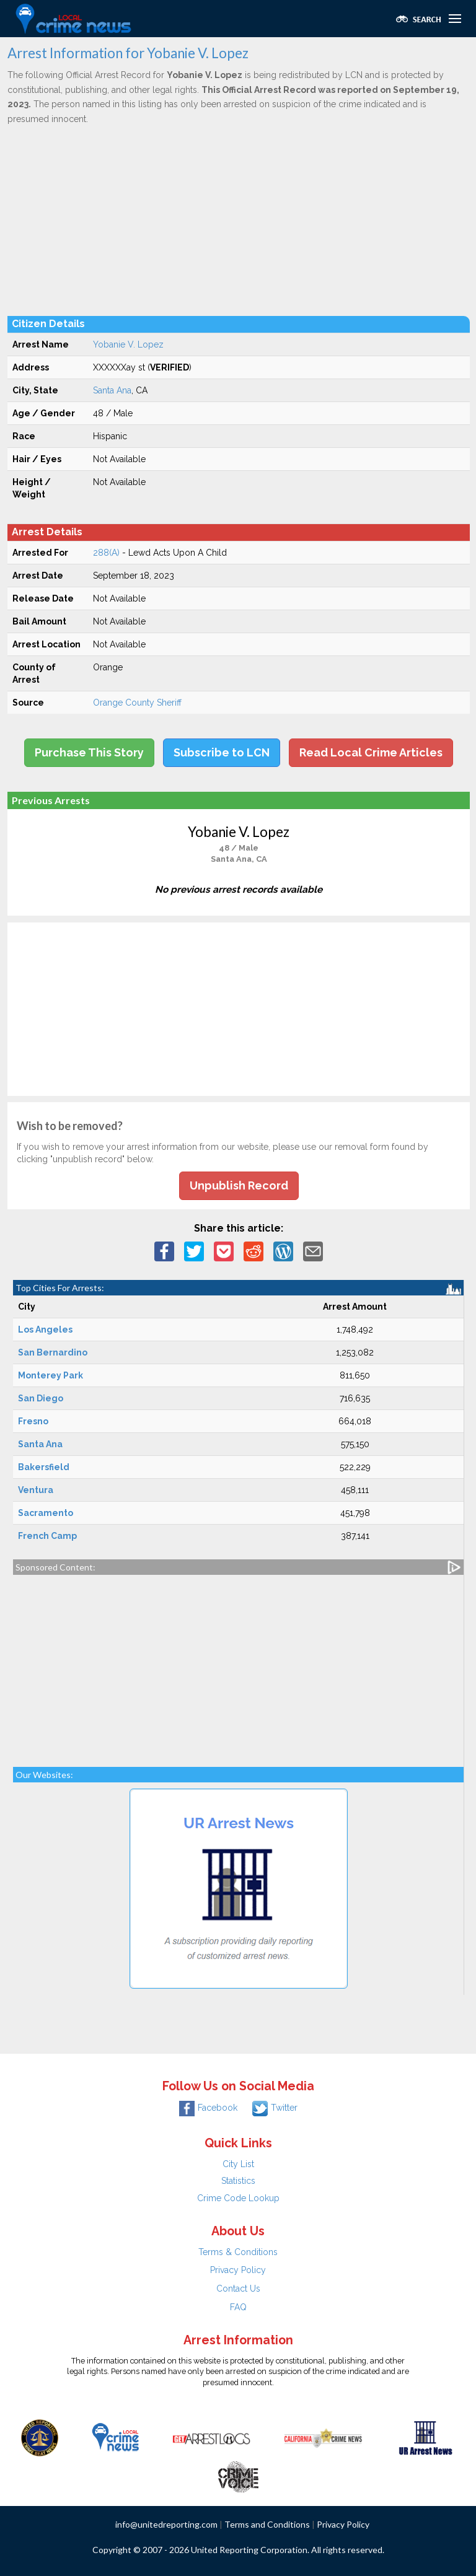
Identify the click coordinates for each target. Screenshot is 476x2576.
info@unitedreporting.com (166, 2524)
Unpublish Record (239, 1185)
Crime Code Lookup (238, 2198)
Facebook (208, 2108)
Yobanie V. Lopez (128, 344)
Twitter (275, 2108)
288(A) (106, 553)
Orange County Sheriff (137, 703)
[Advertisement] (238, 220)
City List (238, 2164)
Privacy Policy (238, 2270)
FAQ (238, 2307)
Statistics (238, 2181)
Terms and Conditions (267, 2524)
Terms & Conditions (238, 2252)
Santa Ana (112, 390)
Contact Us (238, 2288)
